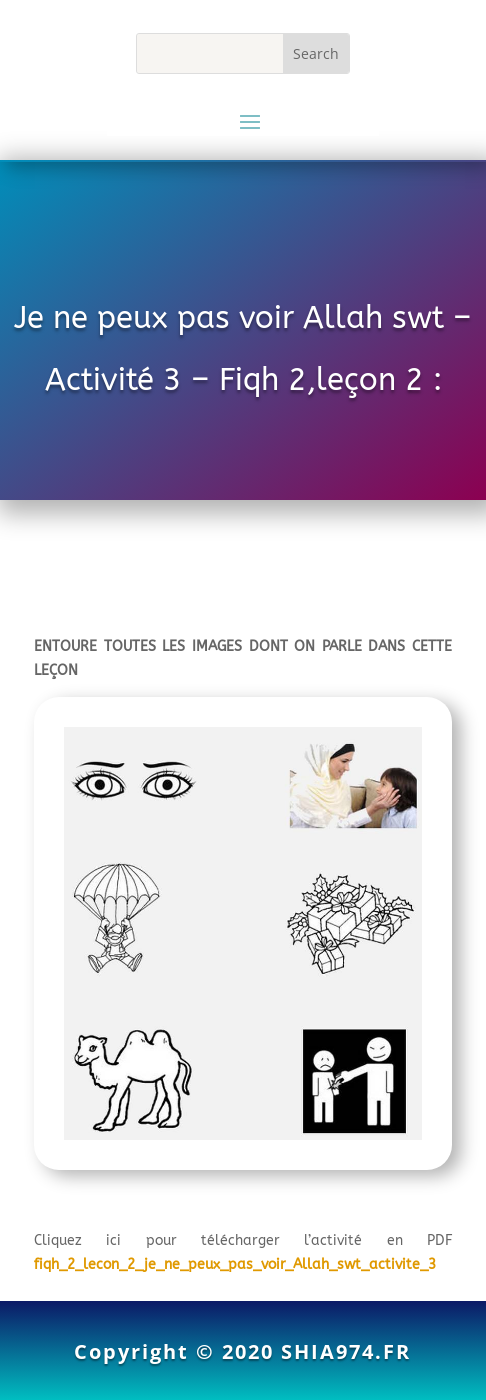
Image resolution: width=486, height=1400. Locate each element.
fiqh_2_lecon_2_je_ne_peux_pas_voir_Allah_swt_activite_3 (235, 1264)
